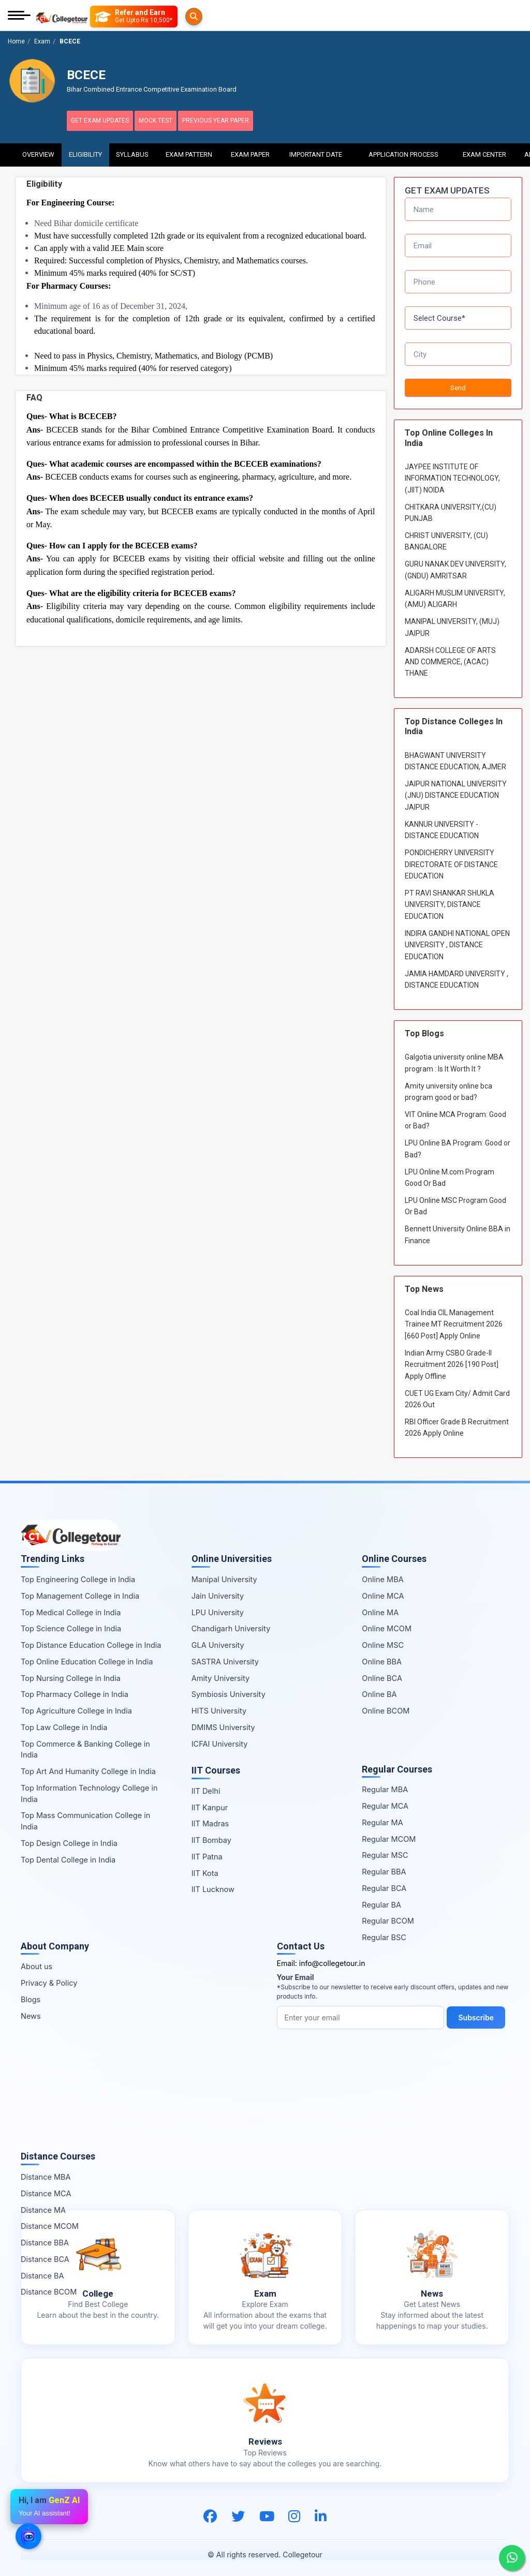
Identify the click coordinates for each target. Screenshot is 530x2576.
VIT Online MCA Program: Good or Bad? (455, 1115)
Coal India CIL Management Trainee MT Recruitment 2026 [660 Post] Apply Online (454, 1319)
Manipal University (224, 1574)
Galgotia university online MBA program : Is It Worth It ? (454, 1058)
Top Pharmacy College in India (74, 1690)
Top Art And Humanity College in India (88, 1766)
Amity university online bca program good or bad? (448, 1087)
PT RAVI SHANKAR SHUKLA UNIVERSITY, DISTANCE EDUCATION (449, 900)
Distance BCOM (49, 2287)
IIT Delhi (206, 1786)
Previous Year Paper (243, 120)
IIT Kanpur (210, 1802)
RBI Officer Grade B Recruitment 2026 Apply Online (457, 1423)
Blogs (30, 1994)
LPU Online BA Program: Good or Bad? (457, 1144)
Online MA (380, 1607)
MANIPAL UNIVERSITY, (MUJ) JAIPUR (452, 622)
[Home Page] (61, 16)
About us (36, 1962)
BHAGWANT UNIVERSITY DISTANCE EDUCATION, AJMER (455, 756)
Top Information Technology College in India (89, 1789)
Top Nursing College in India (71, 1673)
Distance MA (43, 2205)
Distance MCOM (50, 2221)
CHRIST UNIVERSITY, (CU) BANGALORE (446, 536)
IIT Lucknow (213, 1885)
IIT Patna (207, 1852)
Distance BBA (45, 2237)
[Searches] (103, 16)
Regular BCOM (388, 1916)
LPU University (218, 1607)
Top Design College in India (69, 1838)
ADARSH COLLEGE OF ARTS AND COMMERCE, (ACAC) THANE (450, 657)
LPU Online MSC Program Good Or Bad (455, 1201)
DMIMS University (223, 1722)
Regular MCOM (389, 1834)
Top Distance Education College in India (91, 1640)
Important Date (315, 150)
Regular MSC (385, 1851)
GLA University (218, 1640)
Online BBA (382, 1656)
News (31, 2011)
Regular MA (382, 1817)
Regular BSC (384, 1932)
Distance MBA (46, 2172)
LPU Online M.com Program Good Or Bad (449, 1173)
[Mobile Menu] (19, 16)
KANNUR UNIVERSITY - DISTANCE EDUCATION (442, 825)
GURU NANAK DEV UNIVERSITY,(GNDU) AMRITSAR (455, 565)
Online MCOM (386, 1624)
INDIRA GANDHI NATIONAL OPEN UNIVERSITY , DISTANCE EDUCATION (457, 940)
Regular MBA (385, 1785)
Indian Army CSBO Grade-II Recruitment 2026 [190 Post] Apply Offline (451, 1360)
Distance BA (42, 2271)
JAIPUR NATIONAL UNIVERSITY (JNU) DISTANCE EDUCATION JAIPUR (456, 791)
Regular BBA (384, 1867)
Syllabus (132, 150)
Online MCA (383, 1591)
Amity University (220, 1673)
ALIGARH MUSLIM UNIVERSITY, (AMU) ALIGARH (455, 594)
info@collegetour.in (332, 1959)
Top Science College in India (71, 1624)
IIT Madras (210, 1819)
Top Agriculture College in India (76, 1706)
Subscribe (478, 2013)
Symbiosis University (229, 1690)
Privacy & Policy (49, 1978)
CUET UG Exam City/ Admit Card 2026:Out (457, 1394)
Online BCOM (385, 1706)
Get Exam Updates (106, 120)
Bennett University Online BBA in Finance (457, 1230)
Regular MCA (385, 1801)
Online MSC (383, 1640)
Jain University (218, 1591)
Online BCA (382, 1673)
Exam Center (485, 150)
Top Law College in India (64, 1722)
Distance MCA (46, 2188)
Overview (38, 150)
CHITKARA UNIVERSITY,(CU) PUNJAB (450, 508)
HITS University (219, 1706)
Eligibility (85, 150)
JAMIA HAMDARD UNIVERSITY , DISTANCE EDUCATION (456, 975)
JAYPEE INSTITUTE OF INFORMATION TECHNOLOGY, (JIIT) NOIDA (452, 473)
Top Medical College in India (71, 1607)
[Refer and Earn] (154, 16)
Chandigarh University (231, 1624)
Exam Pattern (189, 150)
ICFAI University (220, 1739)
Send (458, 383)
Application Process (403, 150)
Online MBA (382, 1574)
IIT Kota (205, 1868)
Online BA (379, 1690)
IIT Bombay (211, 1835)
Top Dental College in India (68, 1855)
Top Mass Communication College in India (85, 1817)
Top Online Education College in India (87, 1656)
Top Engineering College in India (78, 1574)
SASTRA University (225, 1656)
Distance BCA (45, 2254)
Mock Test (172, 120)
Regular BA (381, 1900)
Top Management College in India (80, 1591)
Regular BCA (384, 1883)
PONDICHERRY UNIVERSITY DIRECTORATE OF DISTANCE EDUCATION (451, 859)
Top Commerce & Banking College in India (85, 1745)
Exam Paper (250, 150)
